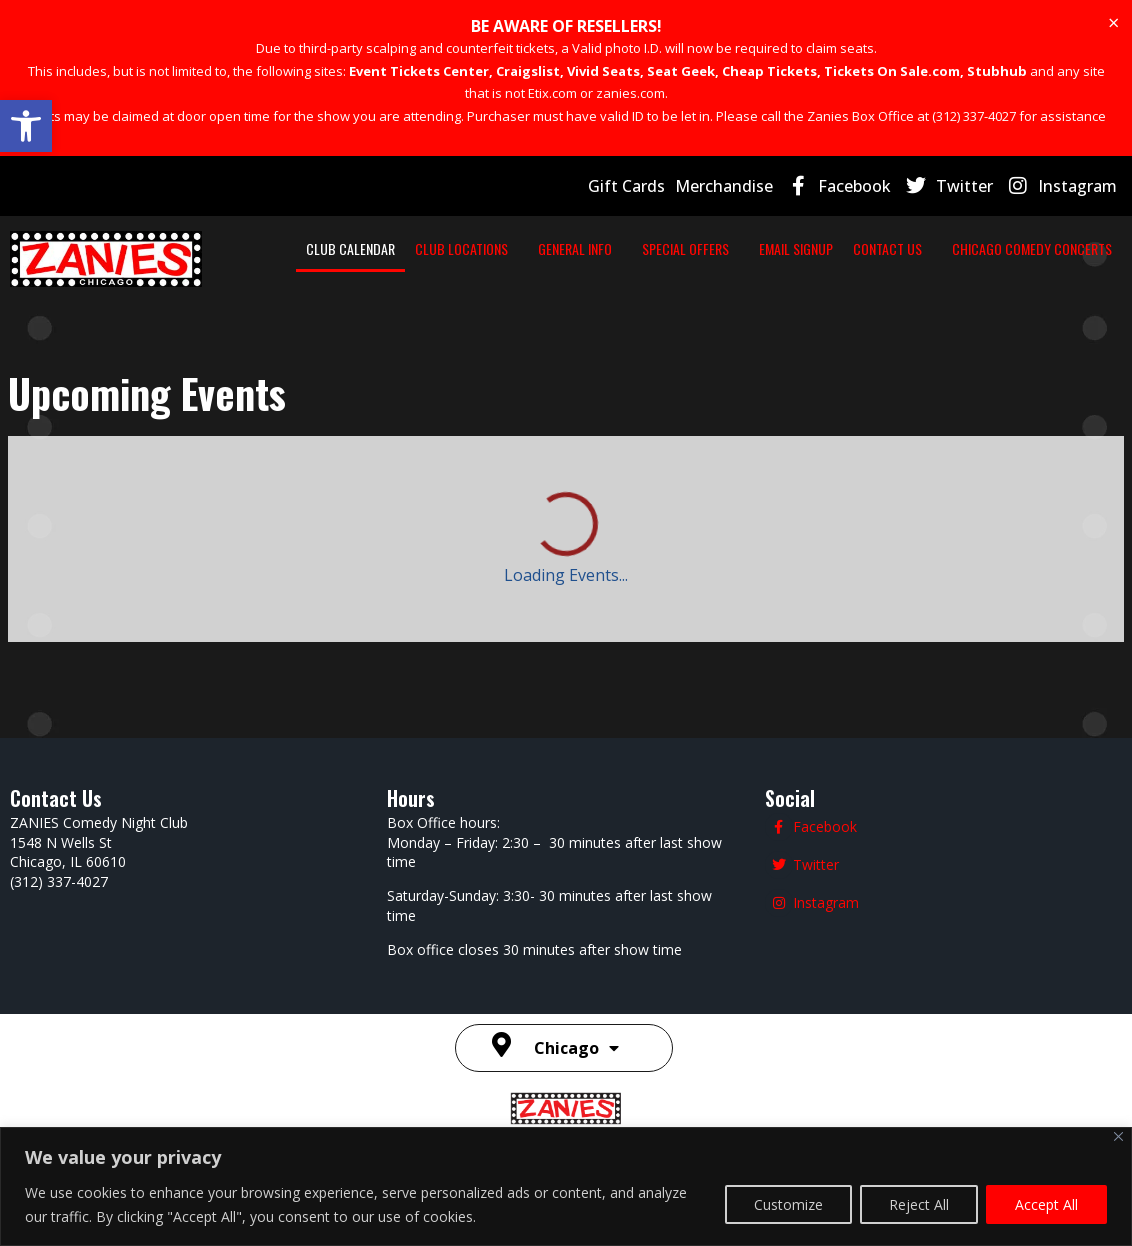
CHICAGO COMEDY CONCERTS (1032, 248)
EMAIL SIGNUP (806, 248)
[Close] (1118, 1136)
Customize (788, 1204)
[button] (26, 126)
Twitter (964, 186)
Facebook (854, 186)
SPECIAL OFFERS (705, 248)
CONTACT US (897, 248)
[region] (566, 1186)
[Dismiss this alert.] (1113, 23)
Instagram (1077, 186)
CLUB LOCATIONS (501, 248)
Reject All (919, 1204)
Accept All (1046, 1204)
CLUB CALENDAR (390, 248)
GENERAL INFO (605, 248)
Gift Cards (626, 186)
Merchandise (724, 186)
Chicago (576, 1048)
